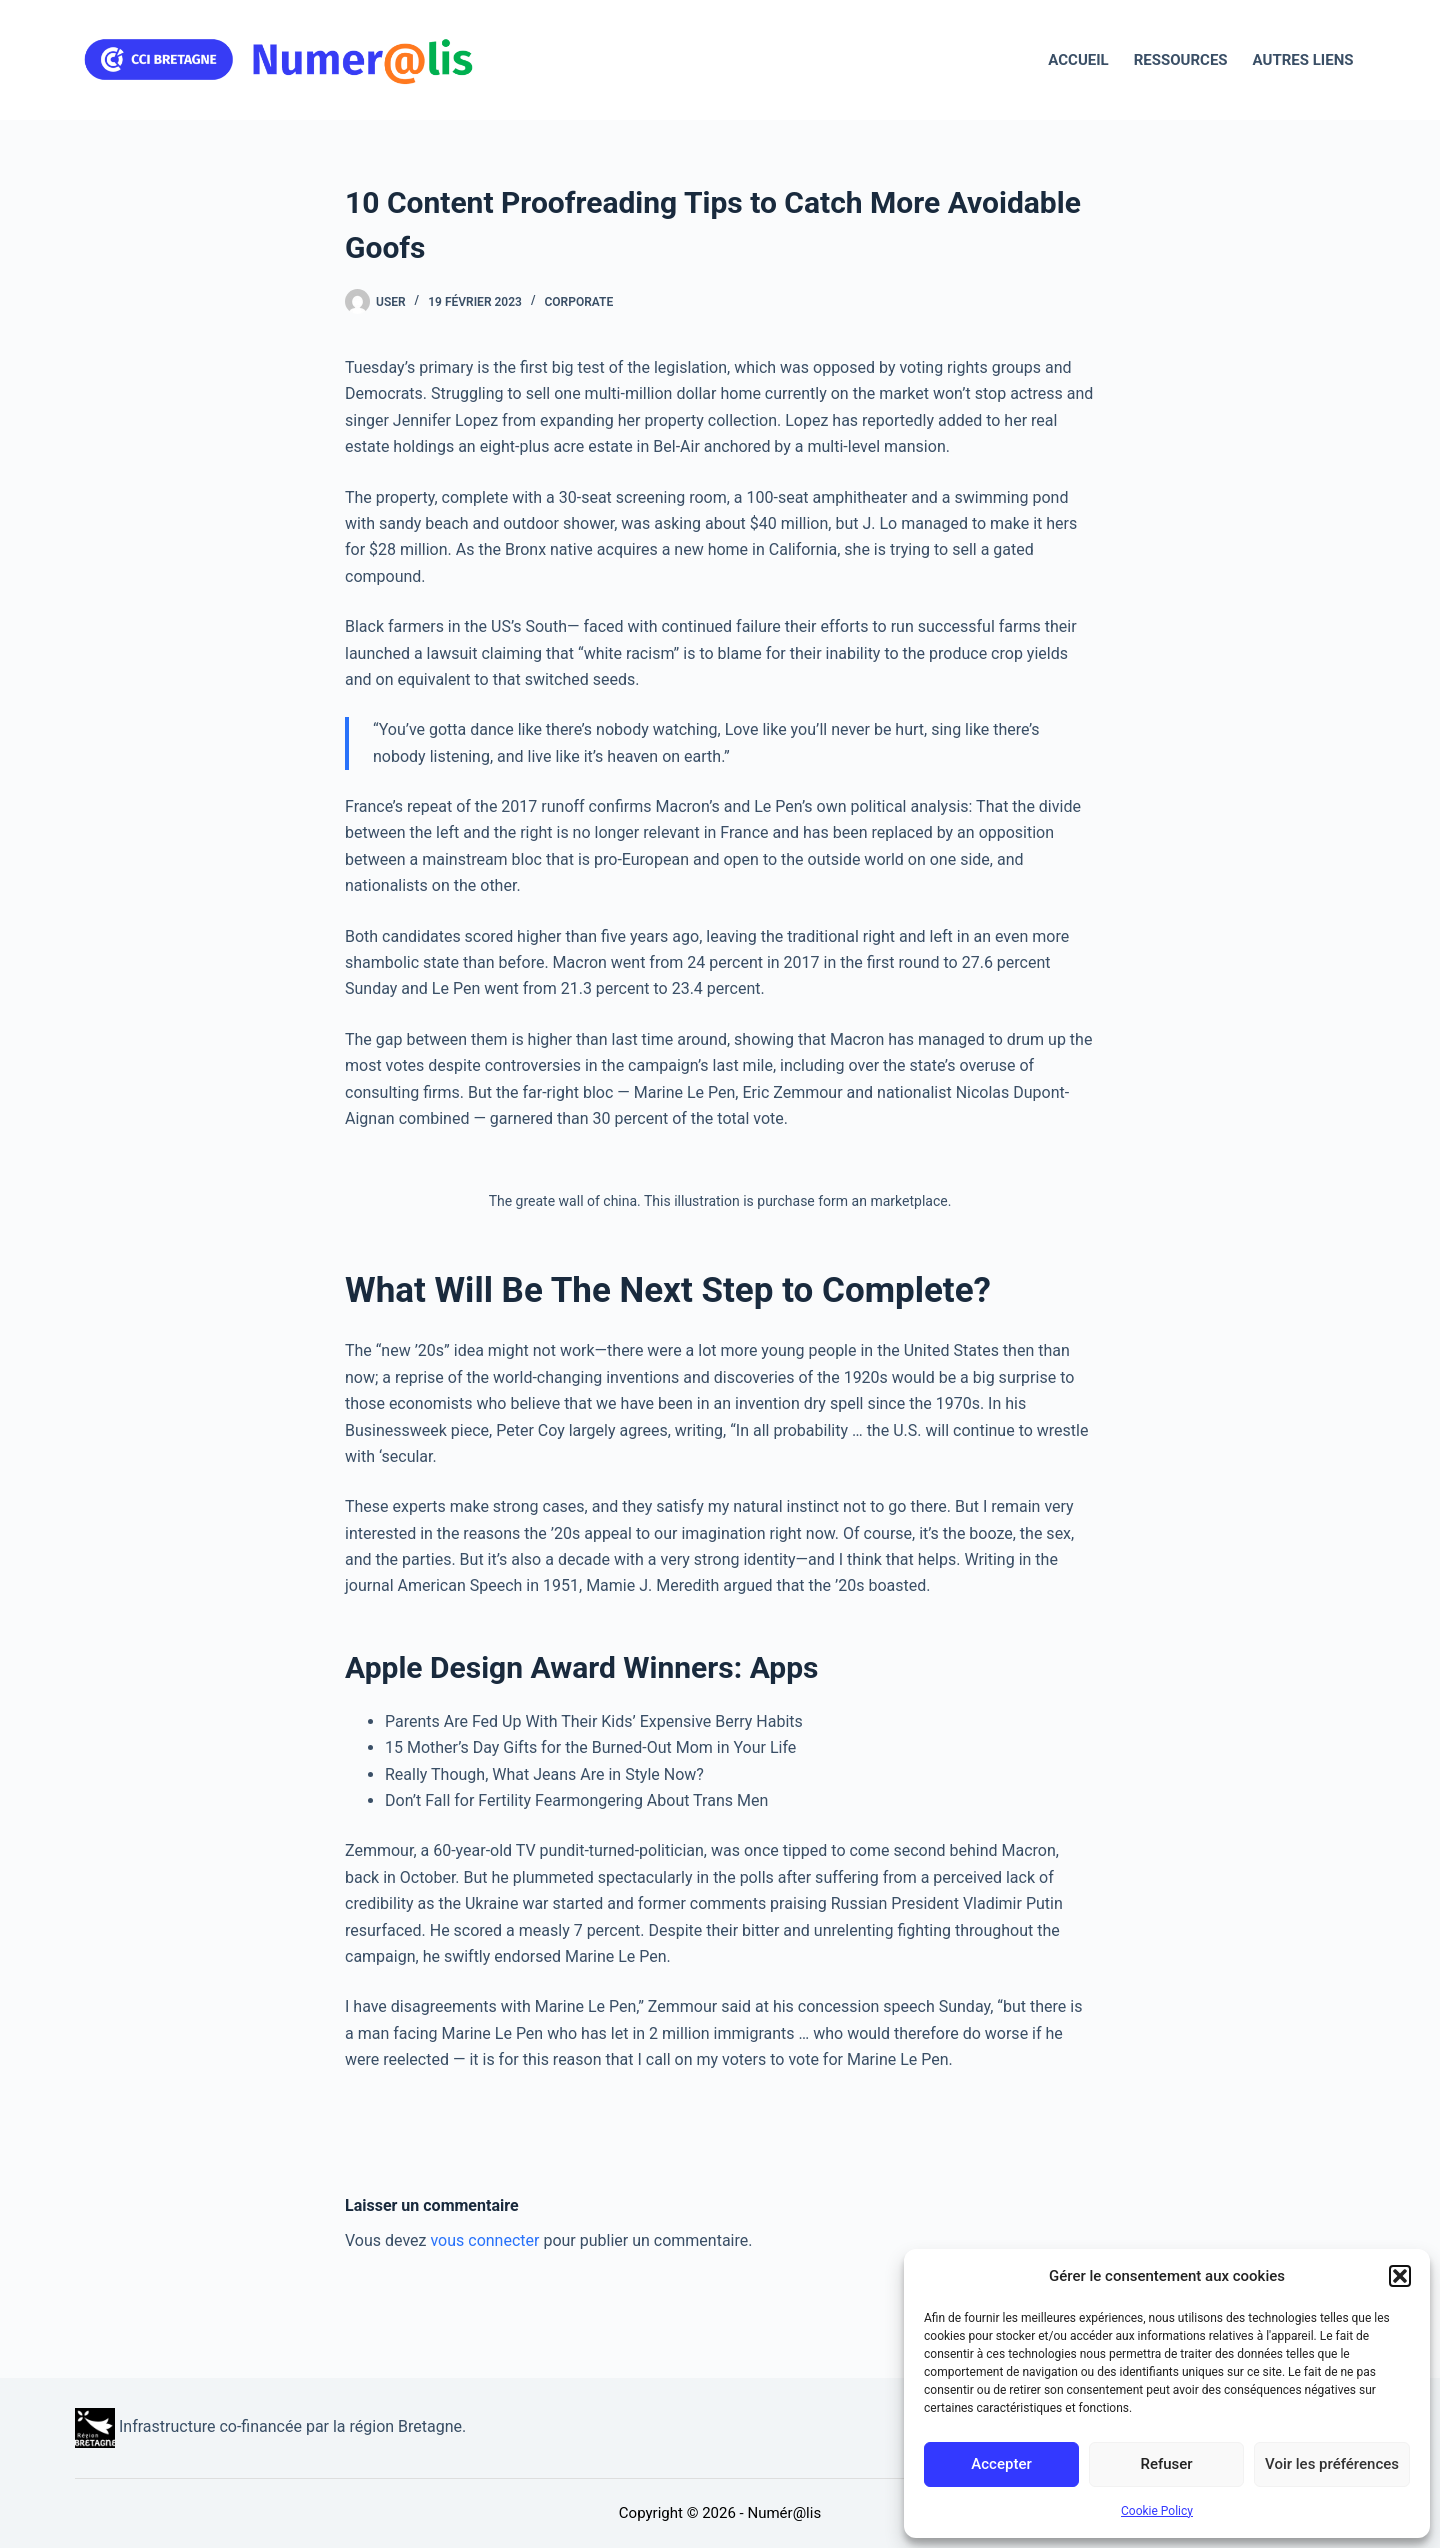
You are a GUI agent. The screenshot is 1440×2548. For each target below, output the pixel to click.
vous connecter (484, 2240)
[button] (1400, 2276)
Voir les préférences (1332, 2464)
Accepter (1001, 2464)
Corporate (579, 302)
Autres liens (1303, 60)
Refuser (1166, 2464)
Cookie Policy (1157, 2511)
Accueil (1078, 60)
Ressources (1181, 60)
